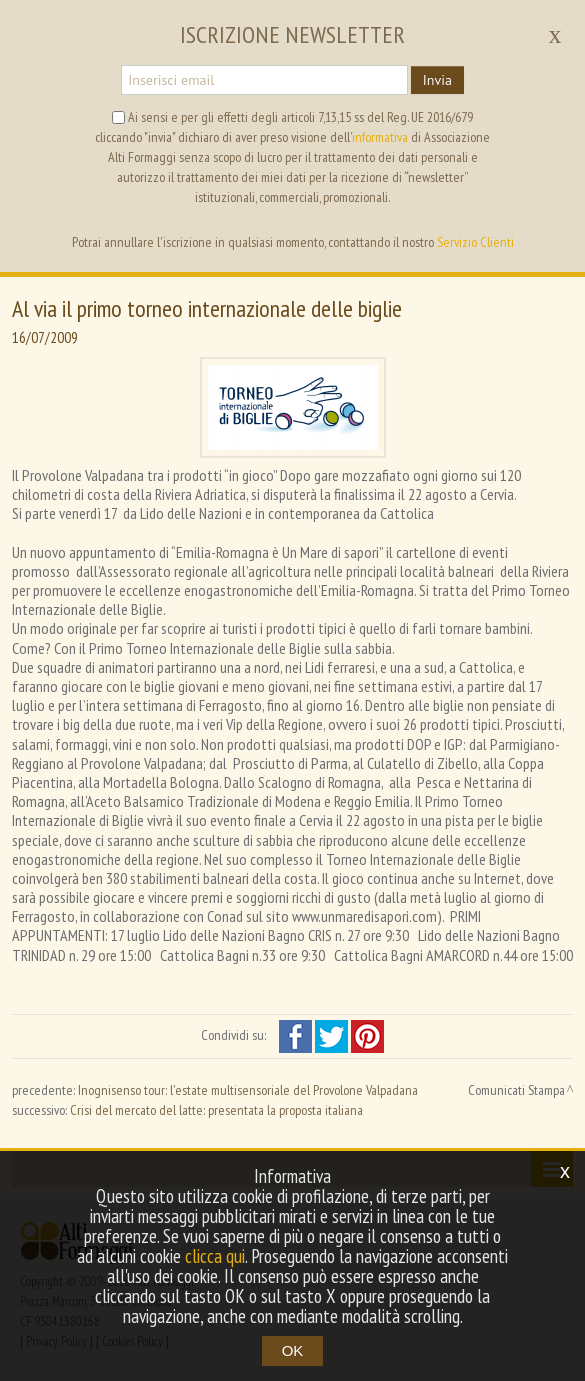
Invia (437, 80)
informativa (380, 137)
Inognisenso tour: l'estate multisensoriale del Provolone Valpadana (248, 1090)
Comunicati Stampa (516, 1090)
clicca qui (215, 1256)
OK (293, 1350)
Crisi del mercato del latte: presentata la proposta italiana (216, 1110)
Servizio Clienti (475, 242)
